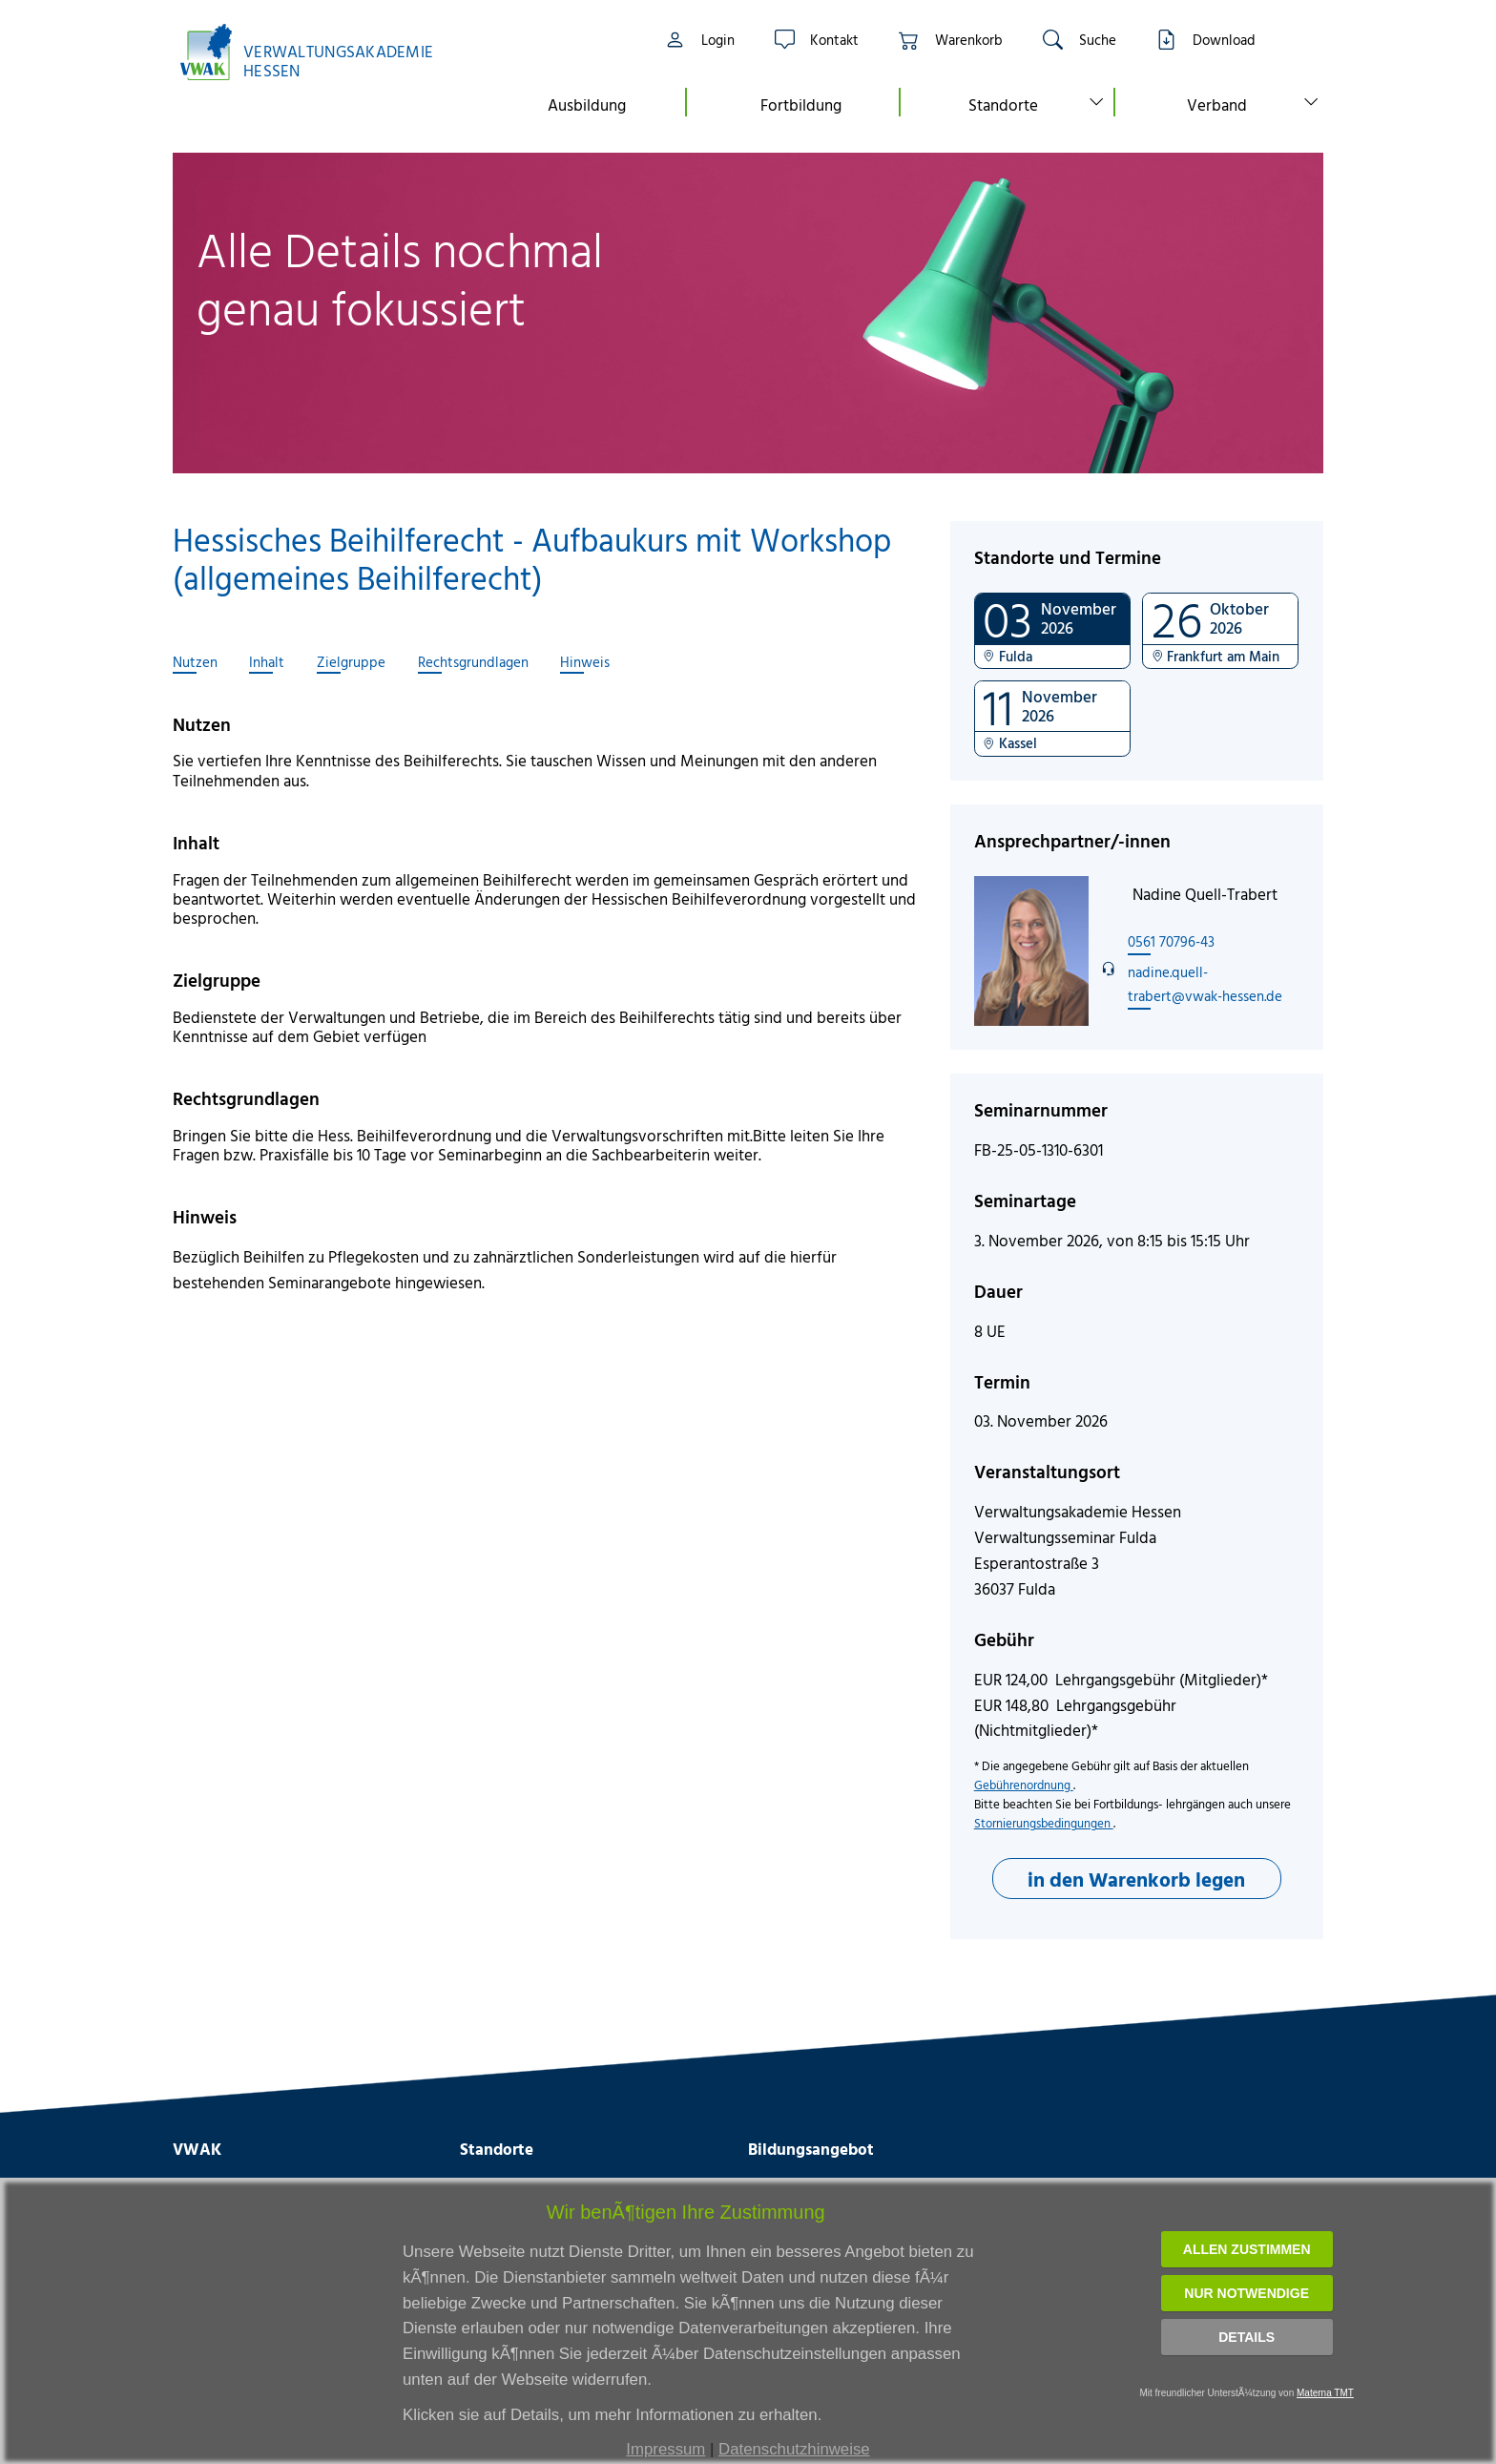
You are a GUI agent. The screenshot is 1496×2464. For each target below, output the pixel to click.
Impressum (665, 2449)
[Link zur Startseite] (317, 52)
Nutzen (195, 662)
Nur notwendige (1246, 2293)
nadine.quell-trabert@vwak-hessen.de (1205, 983)
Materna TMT (1325, 2393)
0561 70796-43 (1171, 941)
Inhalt (266, 662)
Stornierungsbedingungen (1043, 1823)
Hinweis (585, 662)
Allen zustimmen (1247, 2249)
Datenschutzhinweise (794, 2449)
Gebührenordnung (1023, 1785)
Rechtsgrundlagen (473, 662)
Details (1246, 2337)
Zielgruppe (351, 662)
